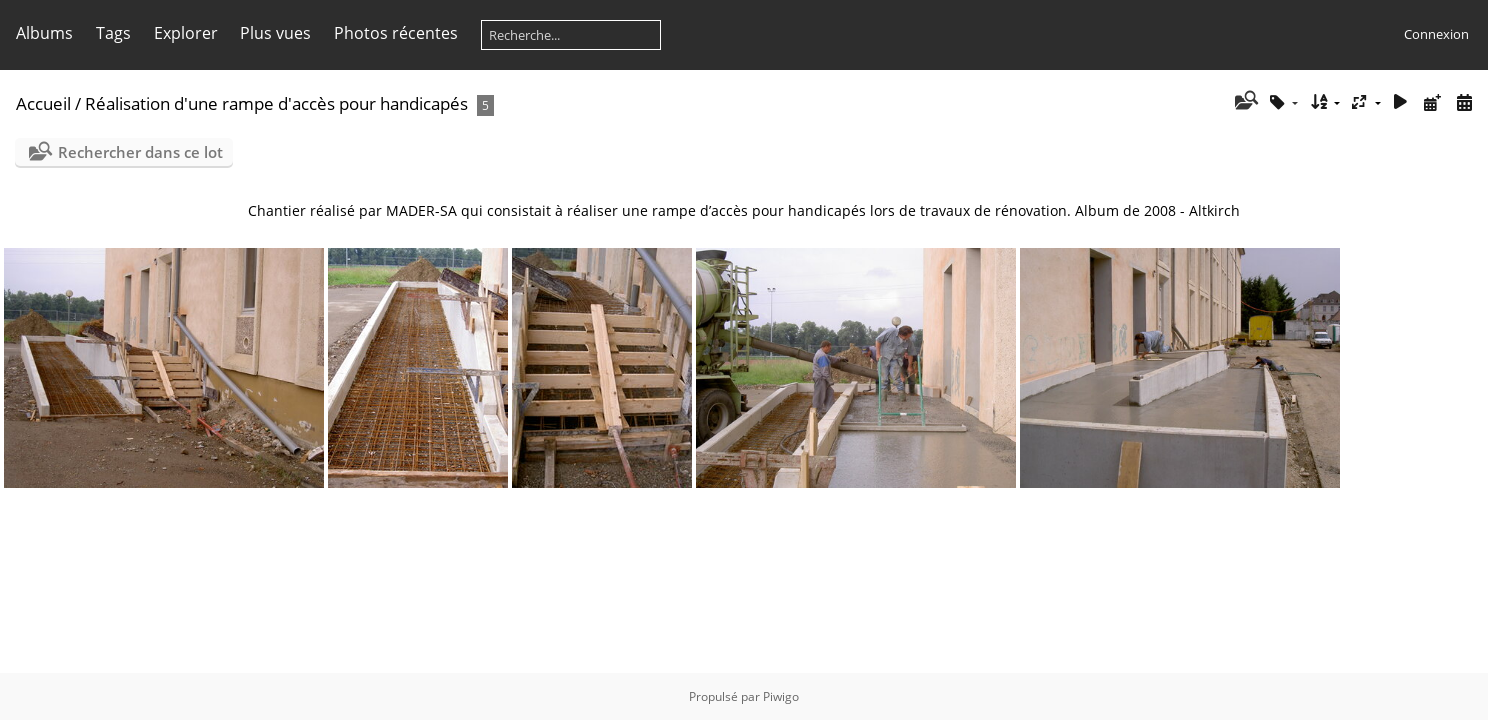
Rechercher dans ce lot (140, 152)
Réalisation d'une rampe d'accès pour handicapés (276, 103)
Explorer (186, 33)
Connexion (1436, 34)
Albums (44, 33)
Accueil (43, 103)
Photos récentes (396, 33)
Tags (113, 33)
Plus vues (275, 33)
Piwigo (781, 696)
